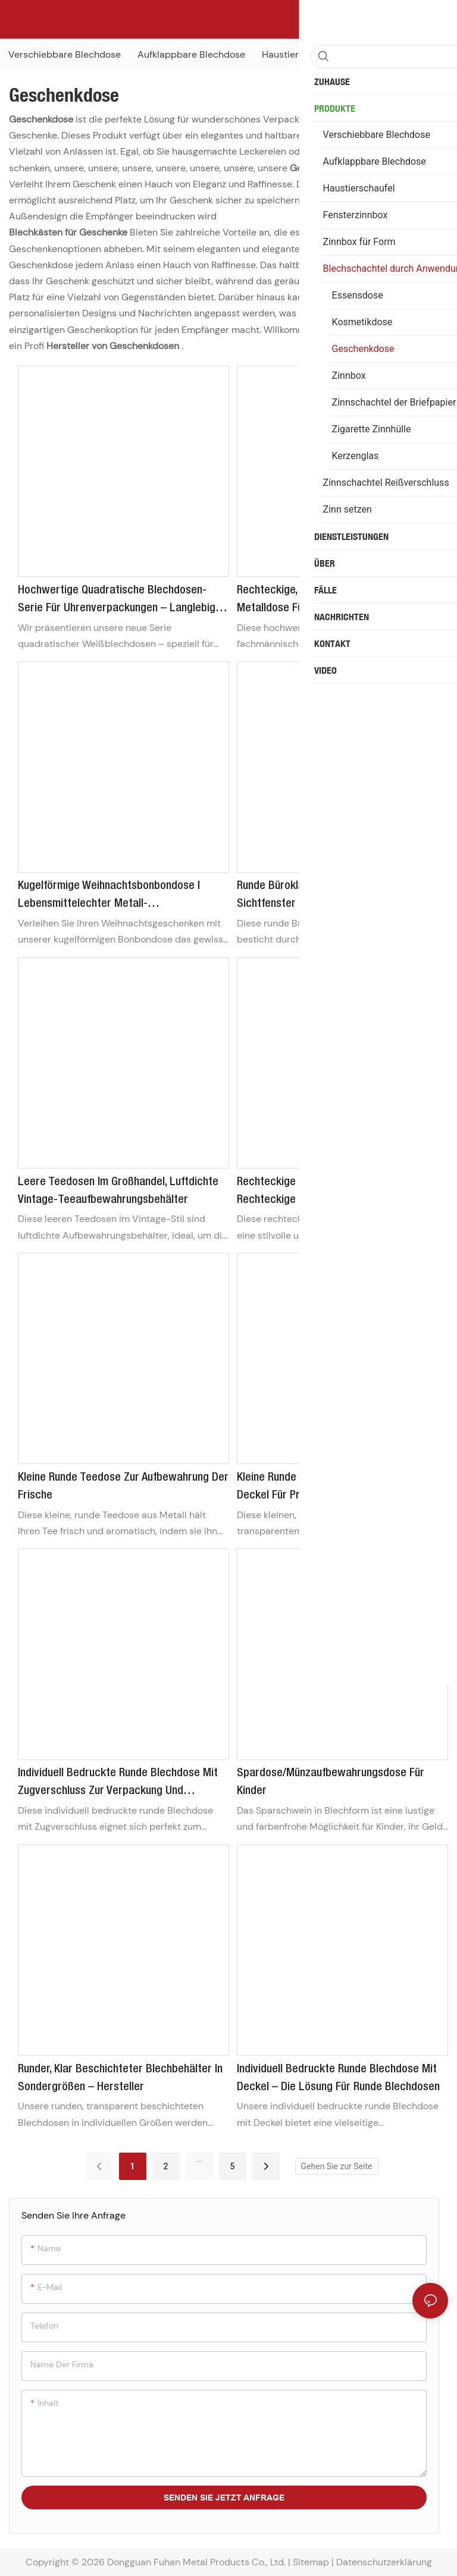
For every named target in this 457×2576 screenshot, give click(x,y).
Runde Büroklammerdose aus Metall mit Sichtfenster (330, 895)
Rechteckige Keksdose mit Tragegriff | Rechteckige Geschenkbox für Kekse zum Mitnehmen (335, 1193)
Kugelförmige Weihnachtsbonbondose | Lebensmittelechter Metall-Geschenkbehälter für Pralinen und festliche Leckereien (123, 897)
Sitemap (311, 2562)
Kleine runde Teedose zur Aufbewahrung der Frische (123, 1486)
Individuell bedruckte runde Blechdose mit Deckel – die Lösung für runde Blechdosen (338, 2078)
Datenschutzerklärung (384, 2562)
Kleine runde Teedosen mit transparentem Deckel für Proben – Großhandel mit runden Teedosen (340, 1488)
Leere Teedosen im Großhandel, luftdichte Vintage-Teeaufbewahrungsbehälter (118, 1191)
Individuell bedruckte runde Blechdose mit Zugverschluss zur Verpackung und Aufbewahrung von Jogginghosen (118, 1784)
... (199, 2159)
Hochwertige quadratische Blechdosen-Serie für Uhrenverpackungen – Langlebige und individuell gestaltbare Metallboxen (119, 601)
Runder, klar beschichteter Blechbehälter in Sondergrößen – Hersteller (120, 2078)
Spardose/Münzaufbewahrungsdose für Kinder (330, 1782)
